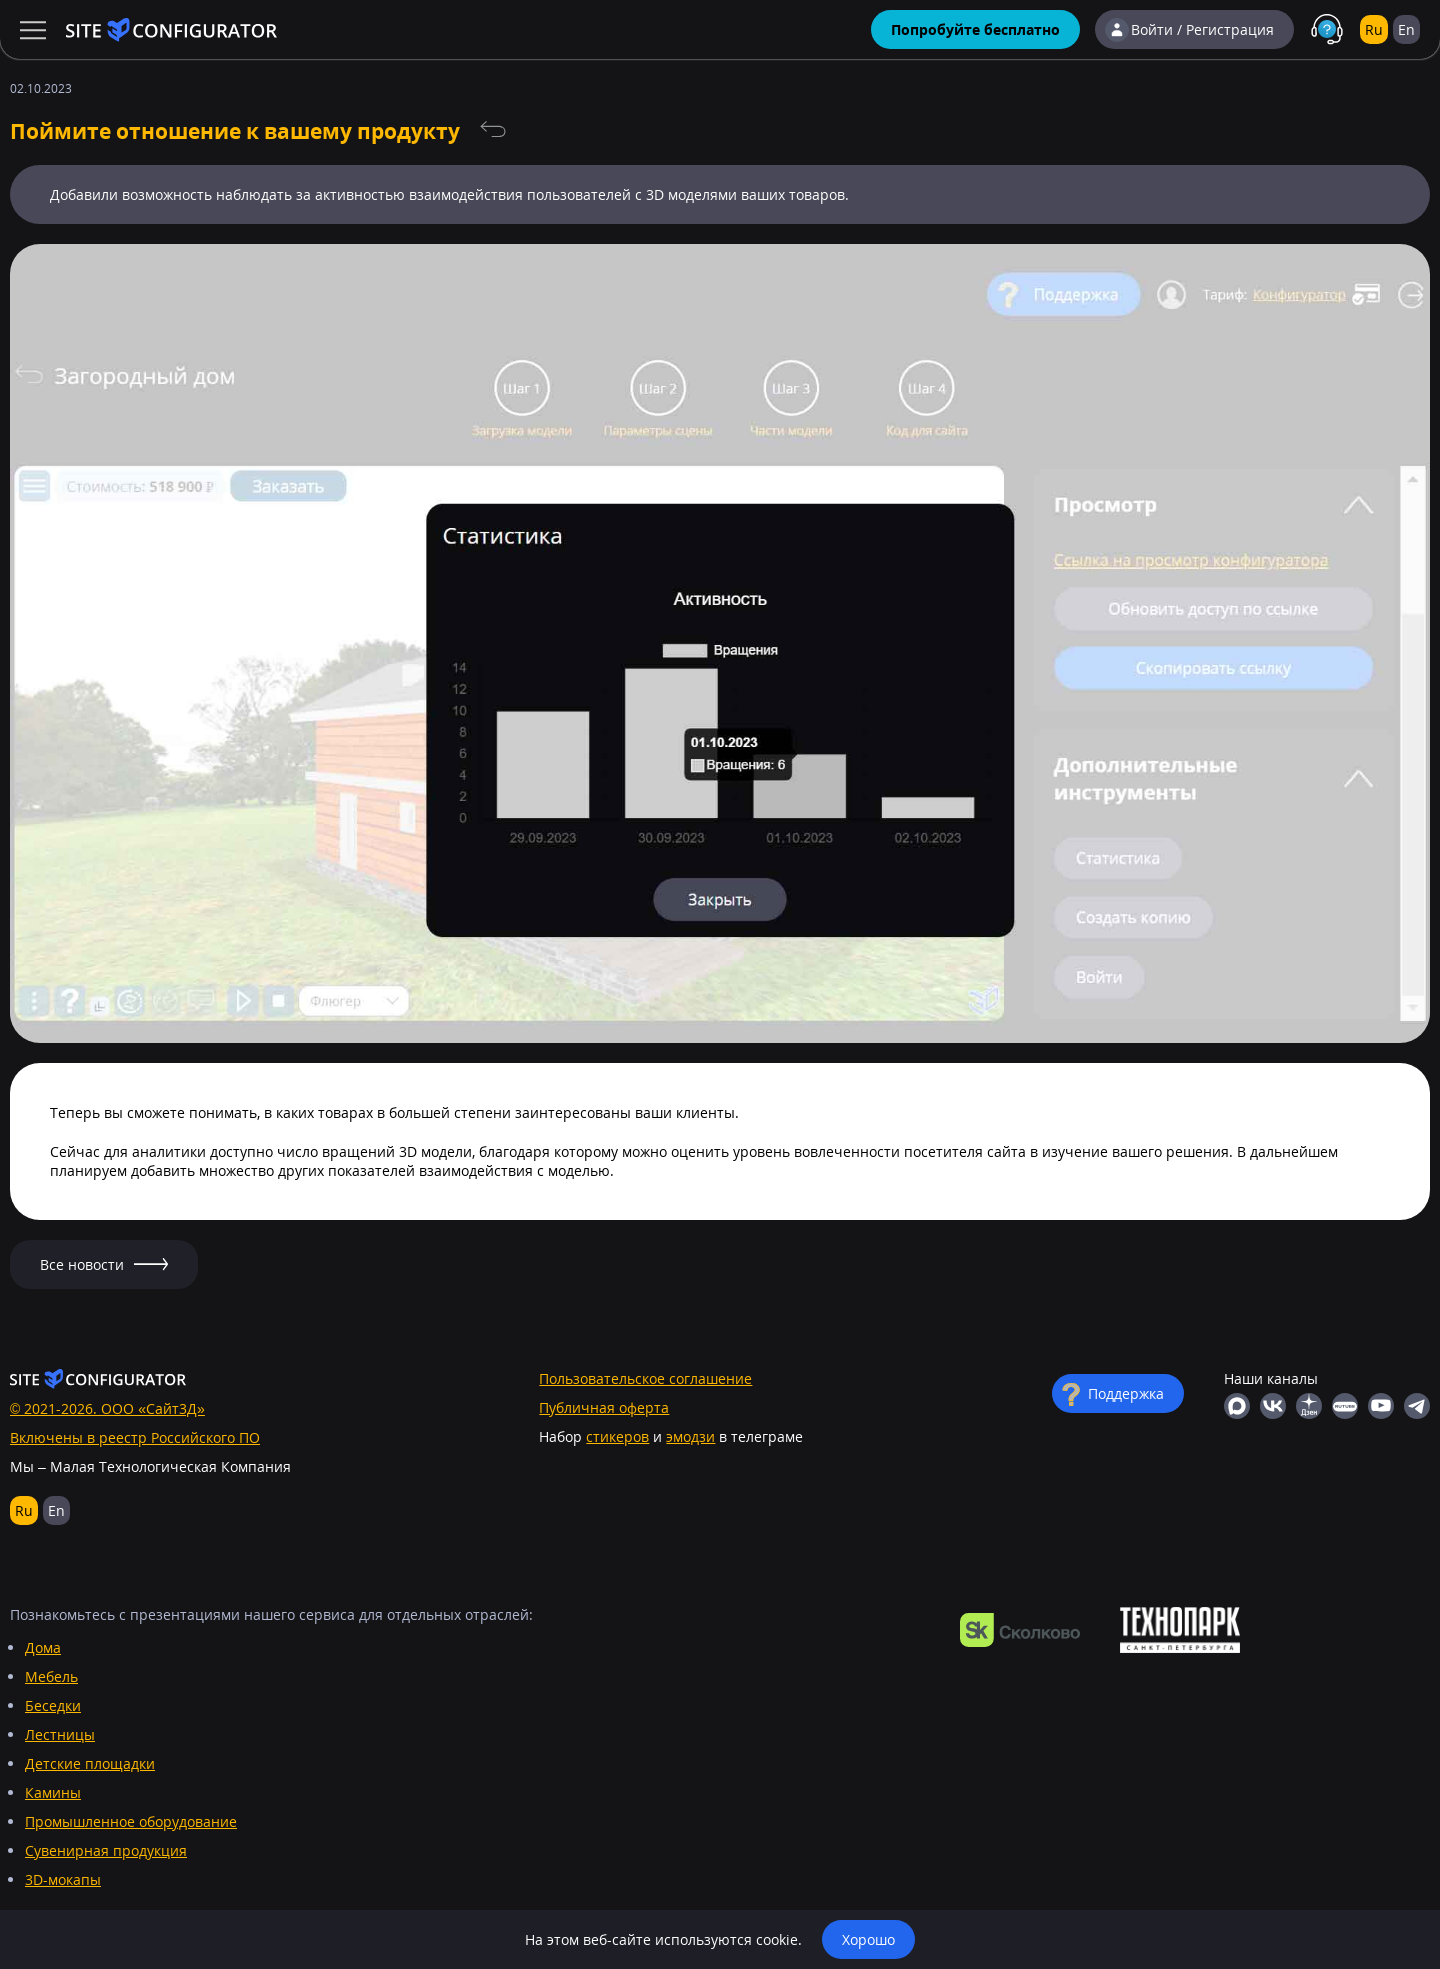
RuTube (1345, 1406)
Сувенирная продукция (106, 1850)
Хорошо (868, 1939)
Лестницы (60, 1734)
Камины (53, 1792)
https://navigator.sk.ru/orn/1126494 (1020, 1630)
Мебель (51, 1676)
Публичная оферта (604, 1407)
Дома (43, 1647)
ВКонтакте (1273, 1406)
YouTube (1381, 1406)
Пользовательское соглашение (645, 1378)
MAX (1237, 1406)
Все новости (493, 130)
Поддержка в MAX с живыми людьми (1327, 30)
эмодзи (690, 1436)
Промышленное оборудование (131, 1821)
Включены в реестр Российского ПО (135, 1437)
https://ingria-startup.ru (1180, 1630)
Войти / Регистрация (1202, 29)
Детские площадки (90, 1763)
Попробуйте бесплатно (975, 29)
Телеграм (1417, 1406)
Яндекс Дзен (1309, 1406)
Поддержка (1126, 1393)
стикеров (617, 1436)
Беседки (53, 1705)
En (1406, 29)
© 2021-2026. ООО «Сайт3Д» (107, 1408)
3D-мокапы (63, 1879)
